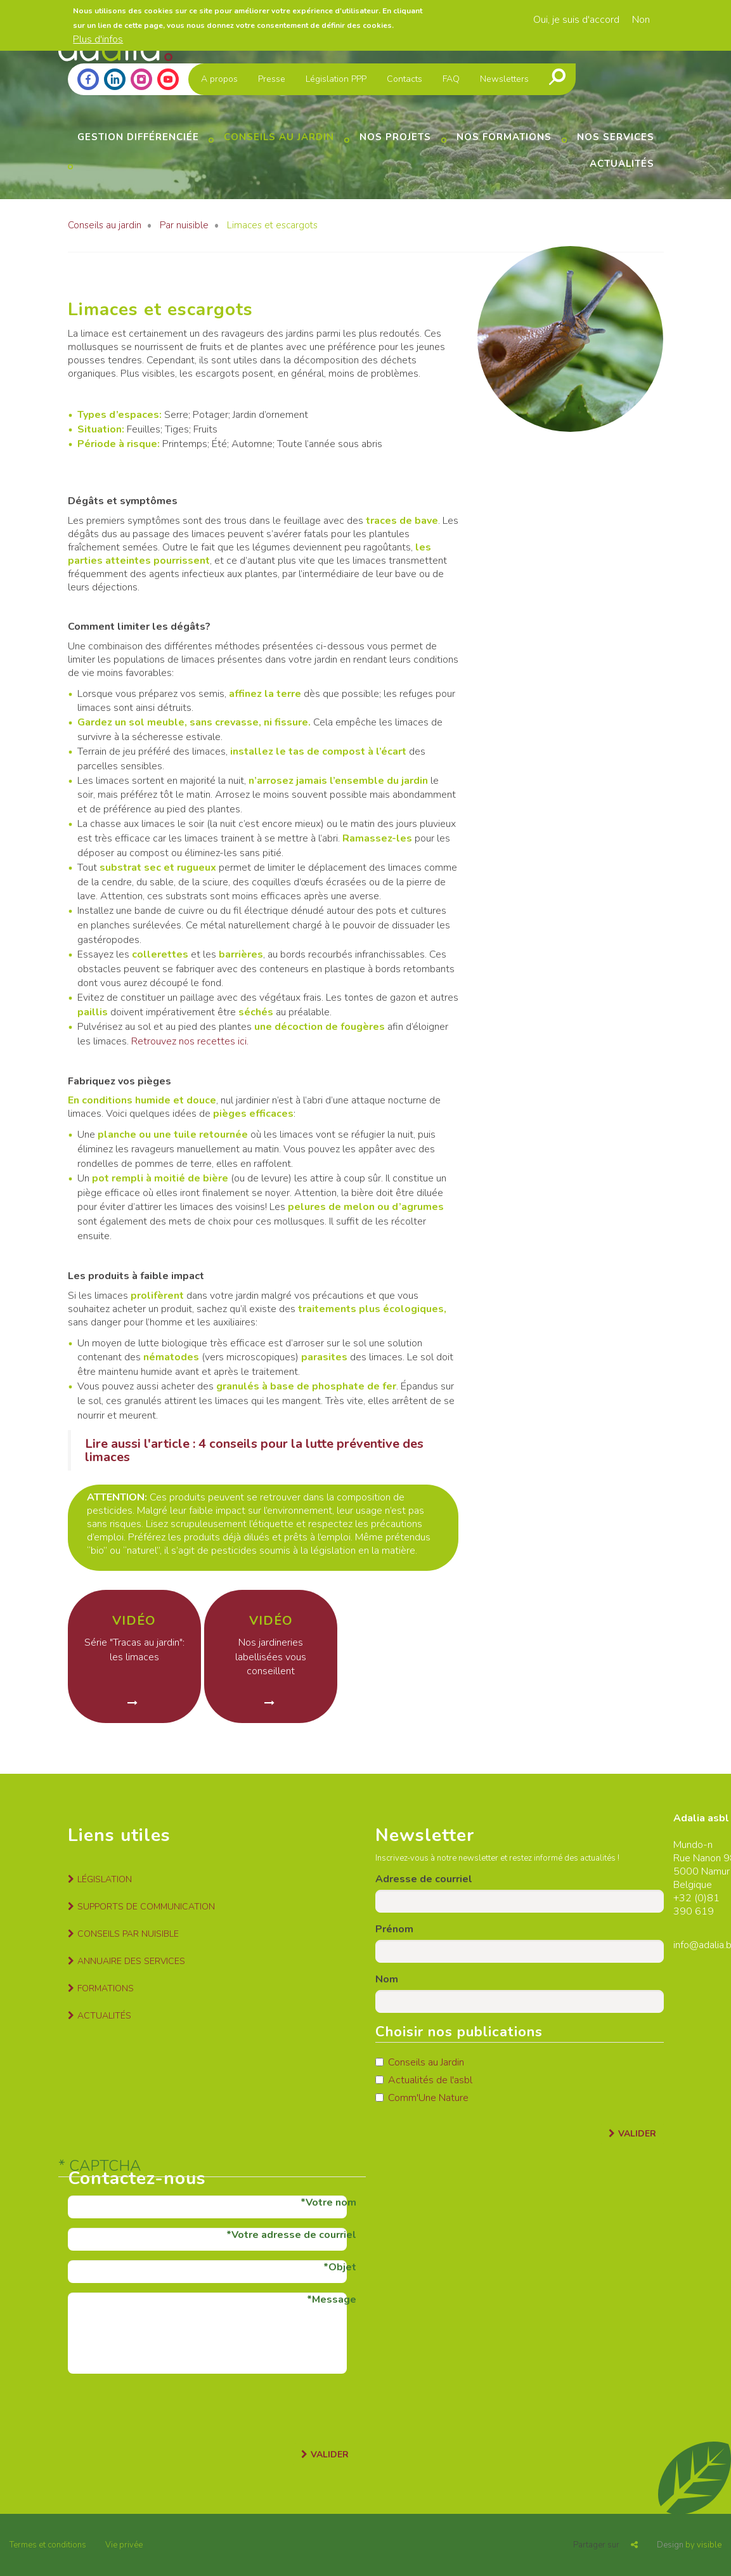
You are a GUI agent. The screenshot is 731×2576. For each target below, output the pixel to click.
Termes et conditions (48, 2545)
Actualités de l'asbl (423, 2080)
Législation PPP (336, 79)
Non (641, 20)
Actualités (622, 163)
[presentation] (164, 2408)
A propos (219, 79)
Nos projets (395, 137)
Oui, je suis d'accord (576, 20)
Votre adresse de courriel (293, 2235)
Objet (342, 2267)
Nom (386, 1979)
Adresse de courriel (423, 1879)
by (689, 2545)
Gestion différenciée (138, 137)
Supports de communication (146, 1907)
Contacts (404, 79)
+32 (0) (690, 1898)
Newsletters (504, 79)
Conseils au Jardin (419, 2062)
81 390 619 (696, 1904)
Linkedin (115, 79)
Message (334, 2299)
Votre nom (331, 2202)
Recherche (557, 76)
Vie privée (124, 2545)
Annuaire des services (131, 1961)
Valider (637, 2134)
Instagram (141, 79)
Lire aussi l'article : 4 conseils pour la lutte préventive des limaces (254, 1450)
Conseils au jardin (279, 137)
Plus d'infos (98, 39)
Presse (271, 79)
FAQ (451, 79)
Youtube (168, 79)
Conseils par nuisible (128, 1934)
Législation (104, 1879)
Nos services (615, 137)
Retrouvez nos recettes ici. (190, 1041)
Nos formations (504, 137)
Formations (105, 1988)
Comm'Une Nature (422, 2098)
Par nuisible (184, 225)
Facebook (88, 79)
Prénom (394, 1929)
